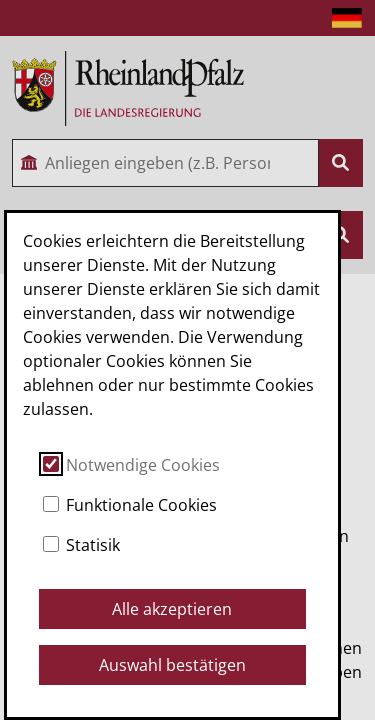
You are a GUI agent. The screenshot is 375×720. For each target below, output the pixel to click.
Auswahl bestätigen (172, 665)
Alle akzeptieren (172, 609)
